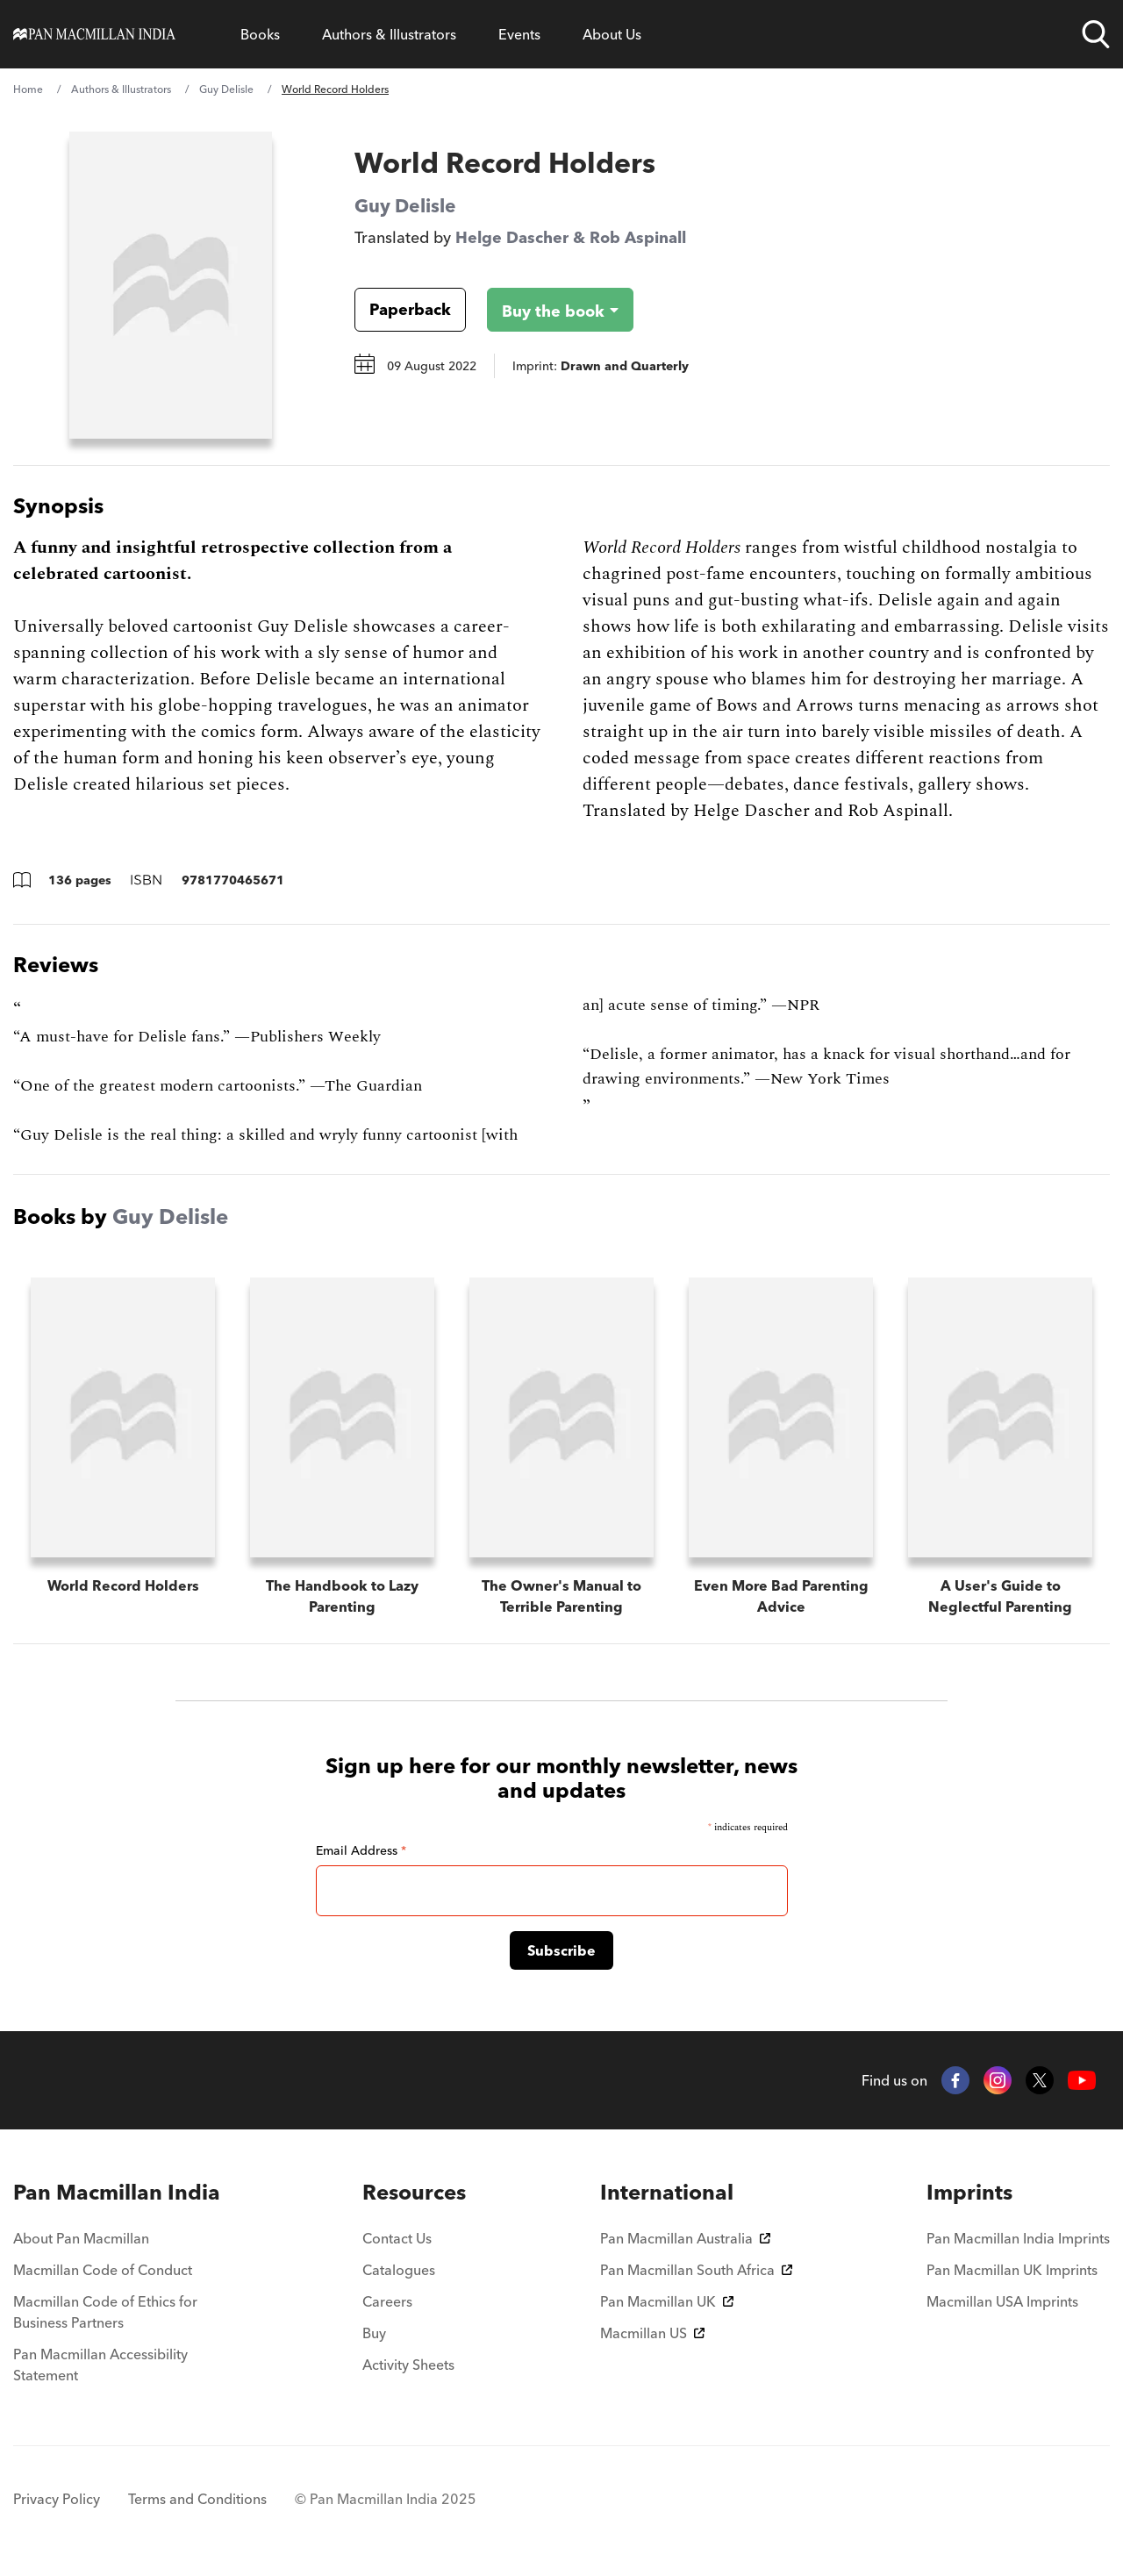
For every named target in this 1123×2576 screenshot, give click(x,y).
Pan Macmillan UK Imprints (1012, 2270)
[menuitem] (120, 2193)
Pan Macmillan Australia (685, 2238)
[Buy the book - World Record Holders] (546, 310)
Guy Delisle (226, 89)
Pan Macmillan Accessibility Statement (100, 2364)
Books (260, 34)
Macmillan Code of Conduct (102, 2270)
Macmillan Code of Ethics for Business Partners (105, 2312)
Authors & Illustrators (389, 34)
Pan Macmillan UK (666, 2301)
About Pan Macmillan (81, 2238)
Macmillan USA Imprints (1002, 2301)
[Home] (94, 34)
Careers (387, 2301)
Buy (374, 2333)
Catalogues (398, 2270)
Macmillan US (652, 2333)
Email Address (361, 1850)
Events (519, 34)
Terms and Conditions (197, 2499)
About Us (612, 34)
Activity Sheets (408, 2364)
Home (28, 89)
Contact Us (397, 2238)
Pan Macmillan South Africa (696, 2270)
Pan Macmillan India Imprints (1018, 2238)
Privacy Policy (56, 2499)
